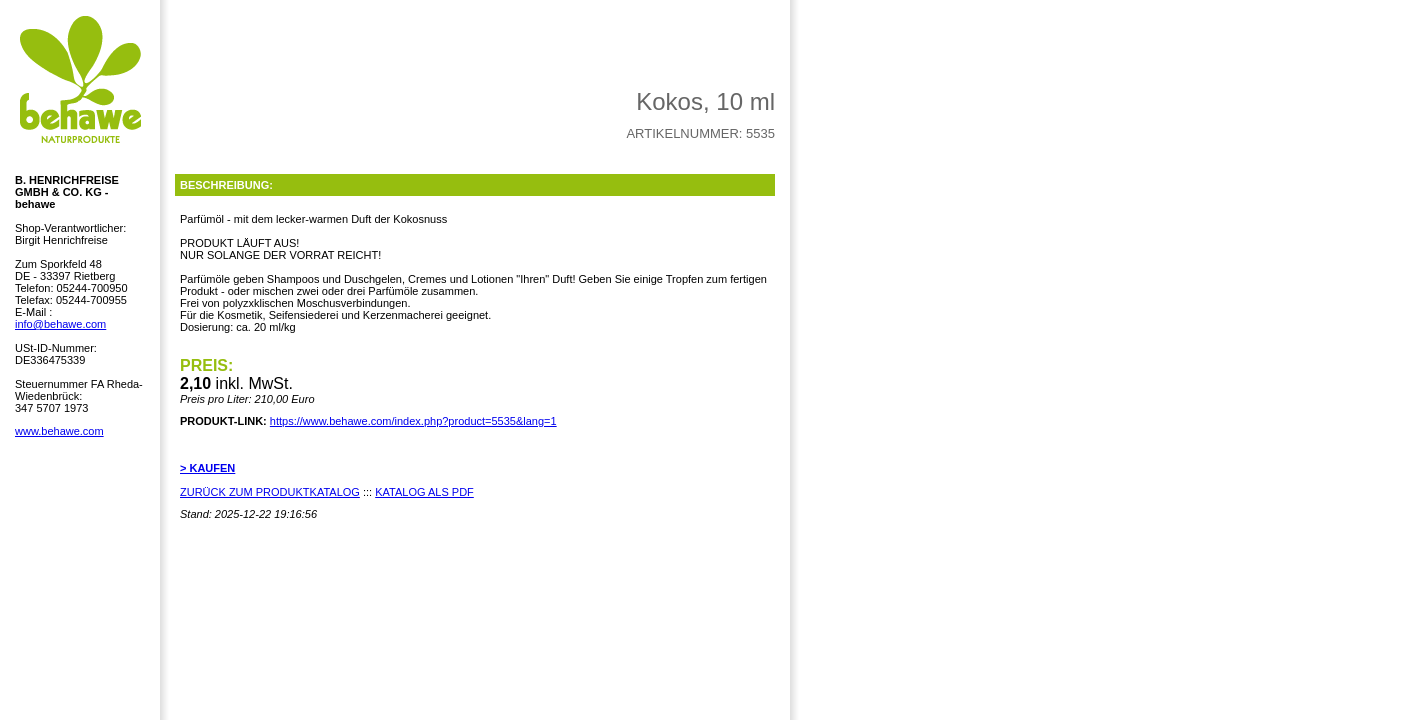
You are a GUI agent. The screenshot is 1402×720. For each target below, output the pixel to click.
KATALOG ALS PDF (424, 492)
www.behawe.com (59, 431)
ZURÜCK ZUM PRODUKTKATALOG (270, 492)
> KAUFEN (207, 468)
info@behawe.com (60, 324)
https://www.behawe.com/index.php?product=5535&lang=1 (413, 421)
